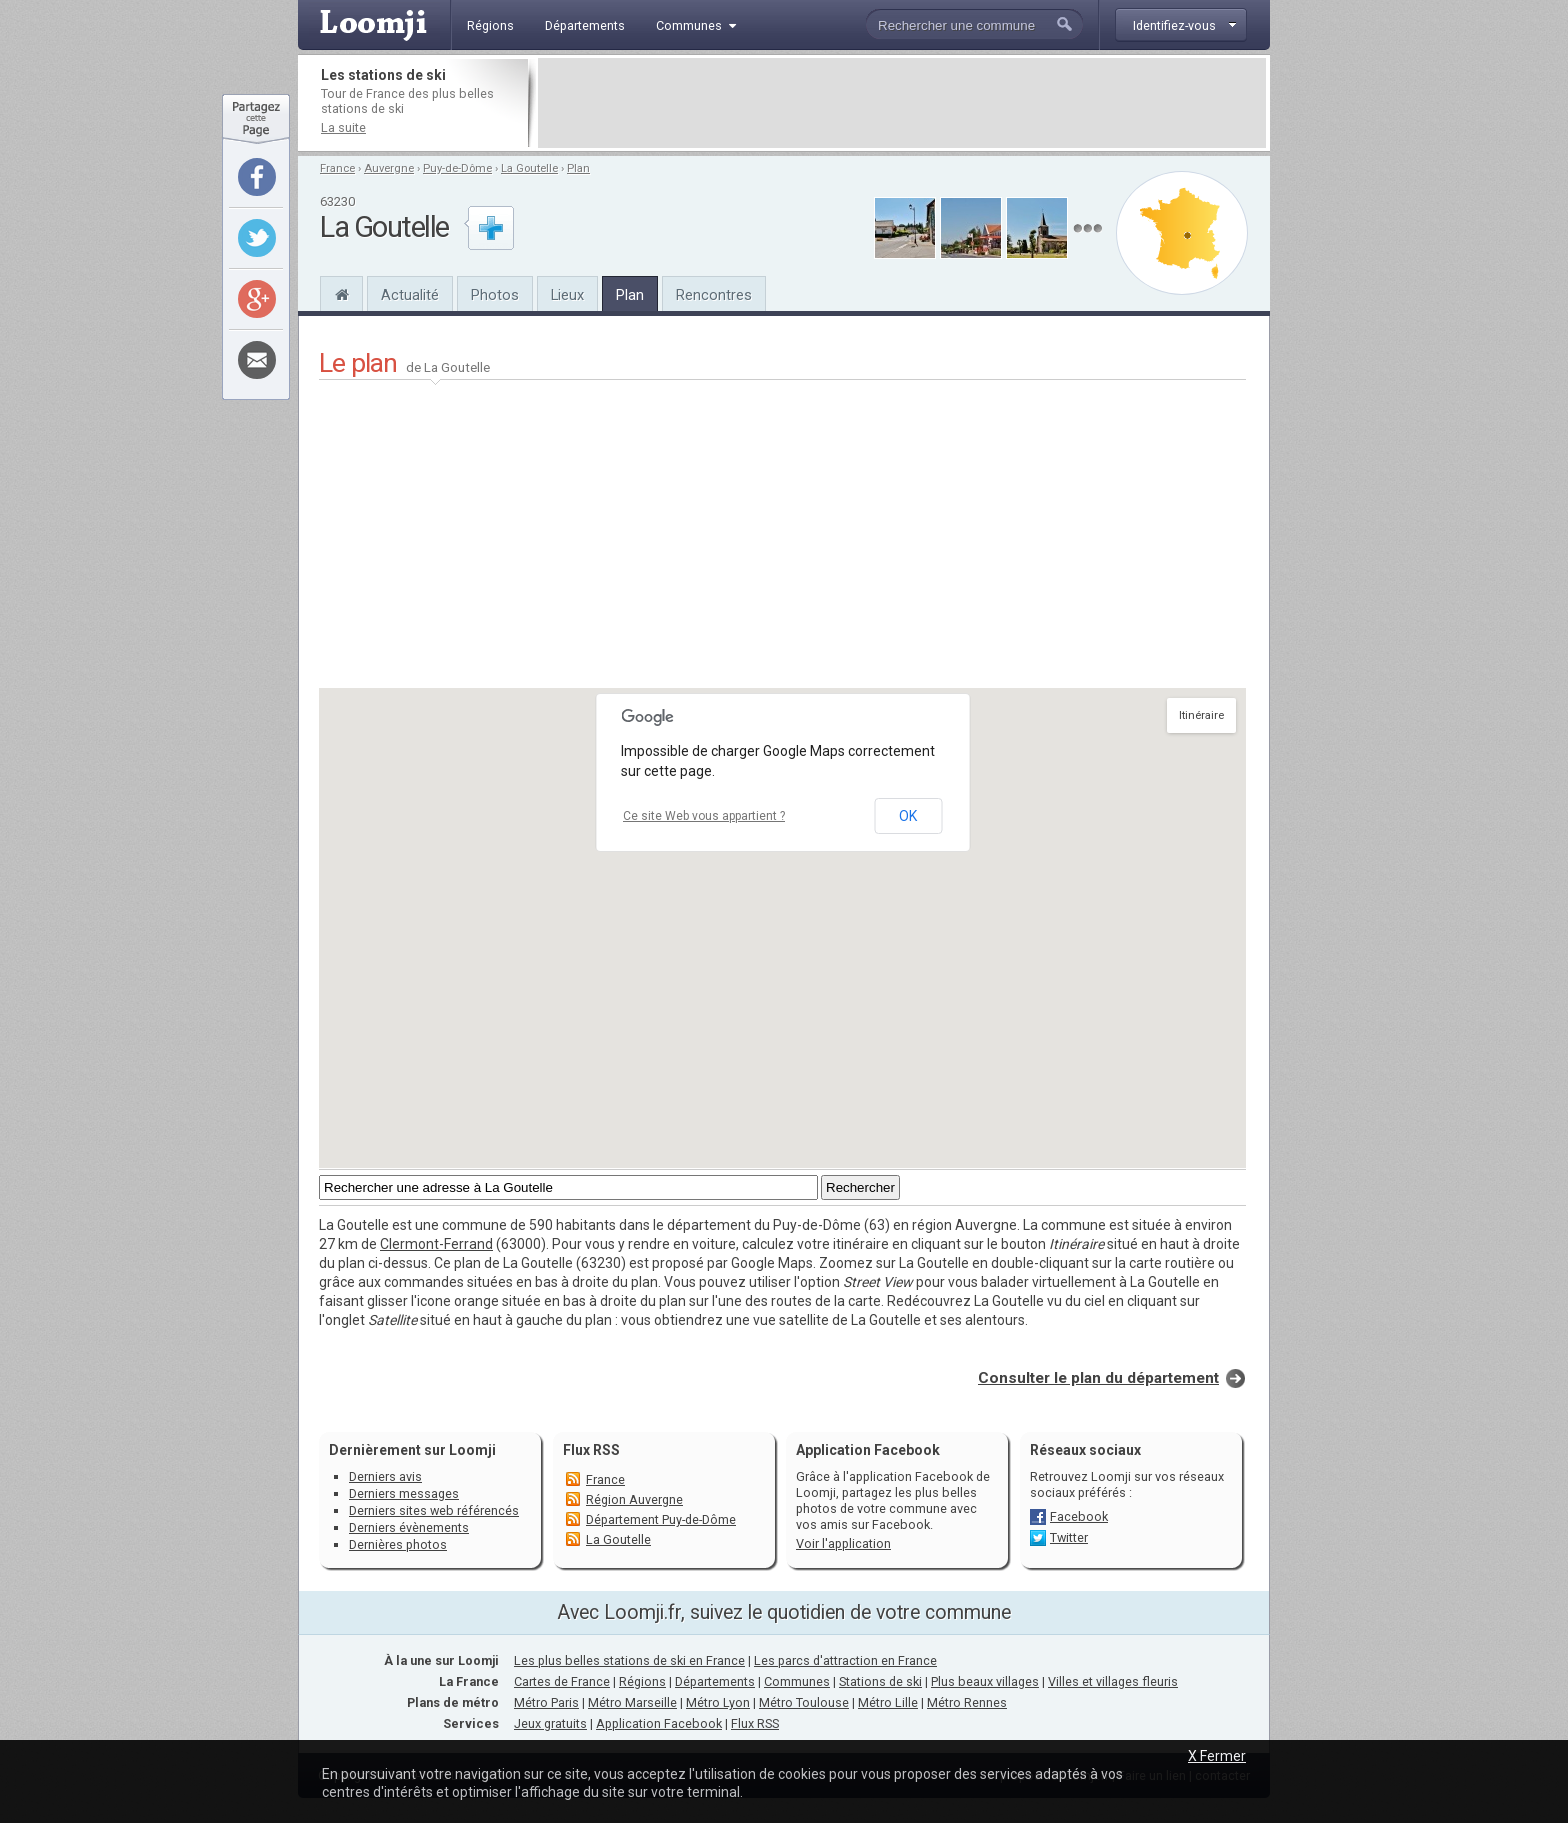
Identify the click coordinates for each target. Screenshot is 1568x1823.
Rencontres (714, 295)
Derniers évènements (409, 1527)
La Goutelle (529, 168)
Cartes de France (562, 1681)
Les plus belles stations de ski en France (629, 1660)
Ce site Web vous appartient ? (704, 816)
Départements (715, 1681)
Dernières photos (398, 1544)
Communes (797, 1681)
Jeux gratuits (550, 1723)
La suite (343, 127)
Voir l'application (843, 1543)
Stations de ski (880, 1681)
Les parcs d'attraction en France (845, 1660)
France (337, 168)
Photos (495, 295)
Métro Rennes (967, 1702)
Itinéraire (1201, 715)
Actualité (410, 295)
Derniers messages (404, 1493)
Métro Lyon (718, 1702)
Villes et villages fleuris (1113, 1681)
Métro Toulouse (804, 1702)
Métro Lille (888, 1702)
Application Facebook (659, 1723)
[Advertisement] (902, 103)
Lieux (567, 295)
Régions (642, 1681)
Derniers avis (385, 1476)
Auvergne (389, 168)
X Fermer (1217, 1756)
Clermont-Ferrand (436, 1244)
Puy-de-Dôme (457, 168)
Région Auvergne (634, 1499)
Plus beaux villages (985, 1681)
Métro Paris (546, 1702)
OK (908, 816)
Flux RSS (591, 1450)
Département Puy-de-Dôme (661, 1519)
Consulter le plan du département (1098, 1378)
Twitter (1069, 1537)
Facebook (1079, 1516)
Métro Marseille (632, 1702)
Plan (578, 168)
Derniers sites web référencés (434, 1510)
